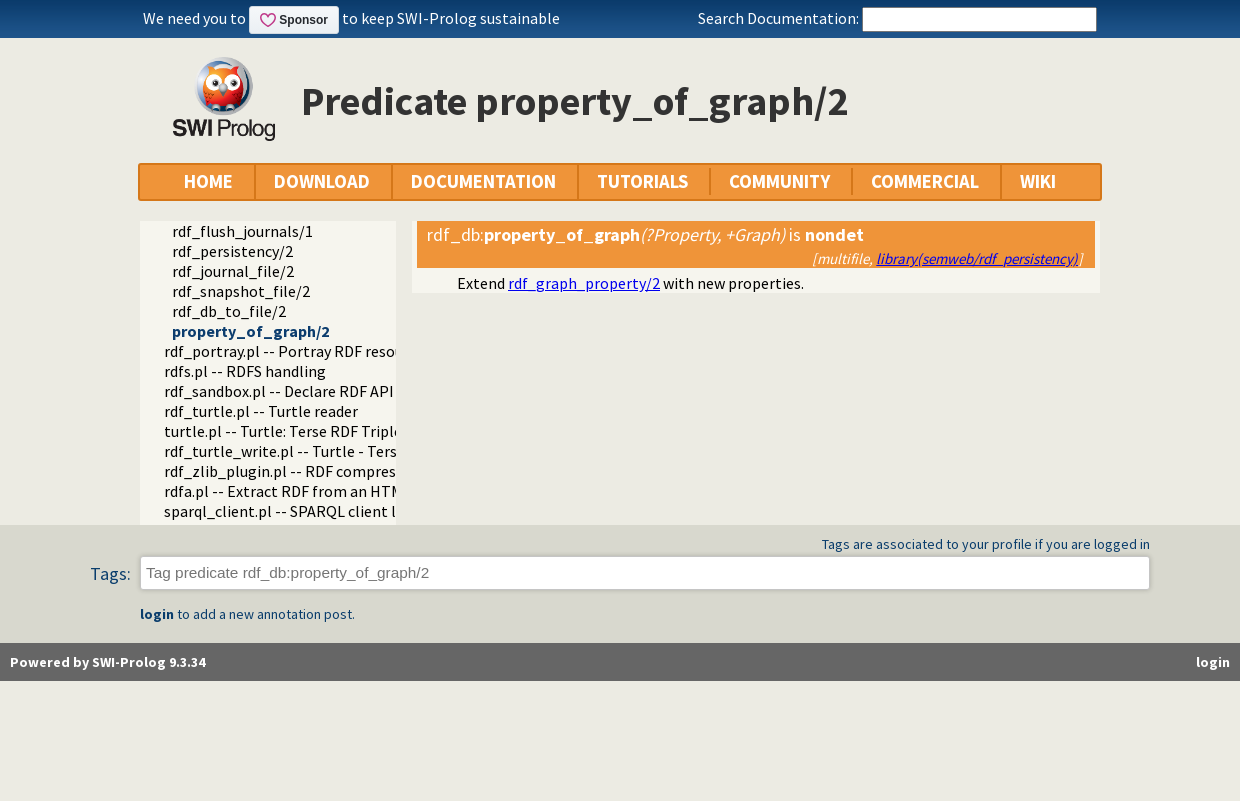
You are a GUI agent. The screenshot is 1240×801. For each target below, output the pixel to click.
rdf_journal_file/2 (233, 271)
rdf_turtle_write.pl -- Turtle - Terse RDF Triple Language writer (379, 451)
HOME (208, 181)
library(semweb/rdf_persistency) (977, 258)
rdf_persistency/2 (232, 251)
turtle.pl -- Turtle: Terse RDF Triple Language (318, 431)
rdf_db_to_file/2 (229, 311)
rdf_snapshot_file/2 (241, 291)
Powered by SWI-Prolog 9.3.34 (107, 662)
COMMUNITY (779, 181)
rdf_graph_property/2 (584, 283)
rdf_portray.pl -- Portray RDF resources (297, 351)
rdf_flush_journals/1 (242, 231)
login (157, 614)
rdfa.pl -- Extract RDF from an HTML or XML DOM (330, 491)
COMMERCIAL (925, 181)
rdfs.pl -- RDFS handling (245, 371)
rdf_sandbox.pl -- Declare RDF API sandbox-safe (326, 391)
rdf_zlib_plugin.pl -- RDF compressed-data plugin (333, 471)
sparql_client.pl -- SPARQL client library (300, 511)
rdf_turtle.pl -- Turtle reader (261, 411)
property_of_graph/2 (250, 331)
